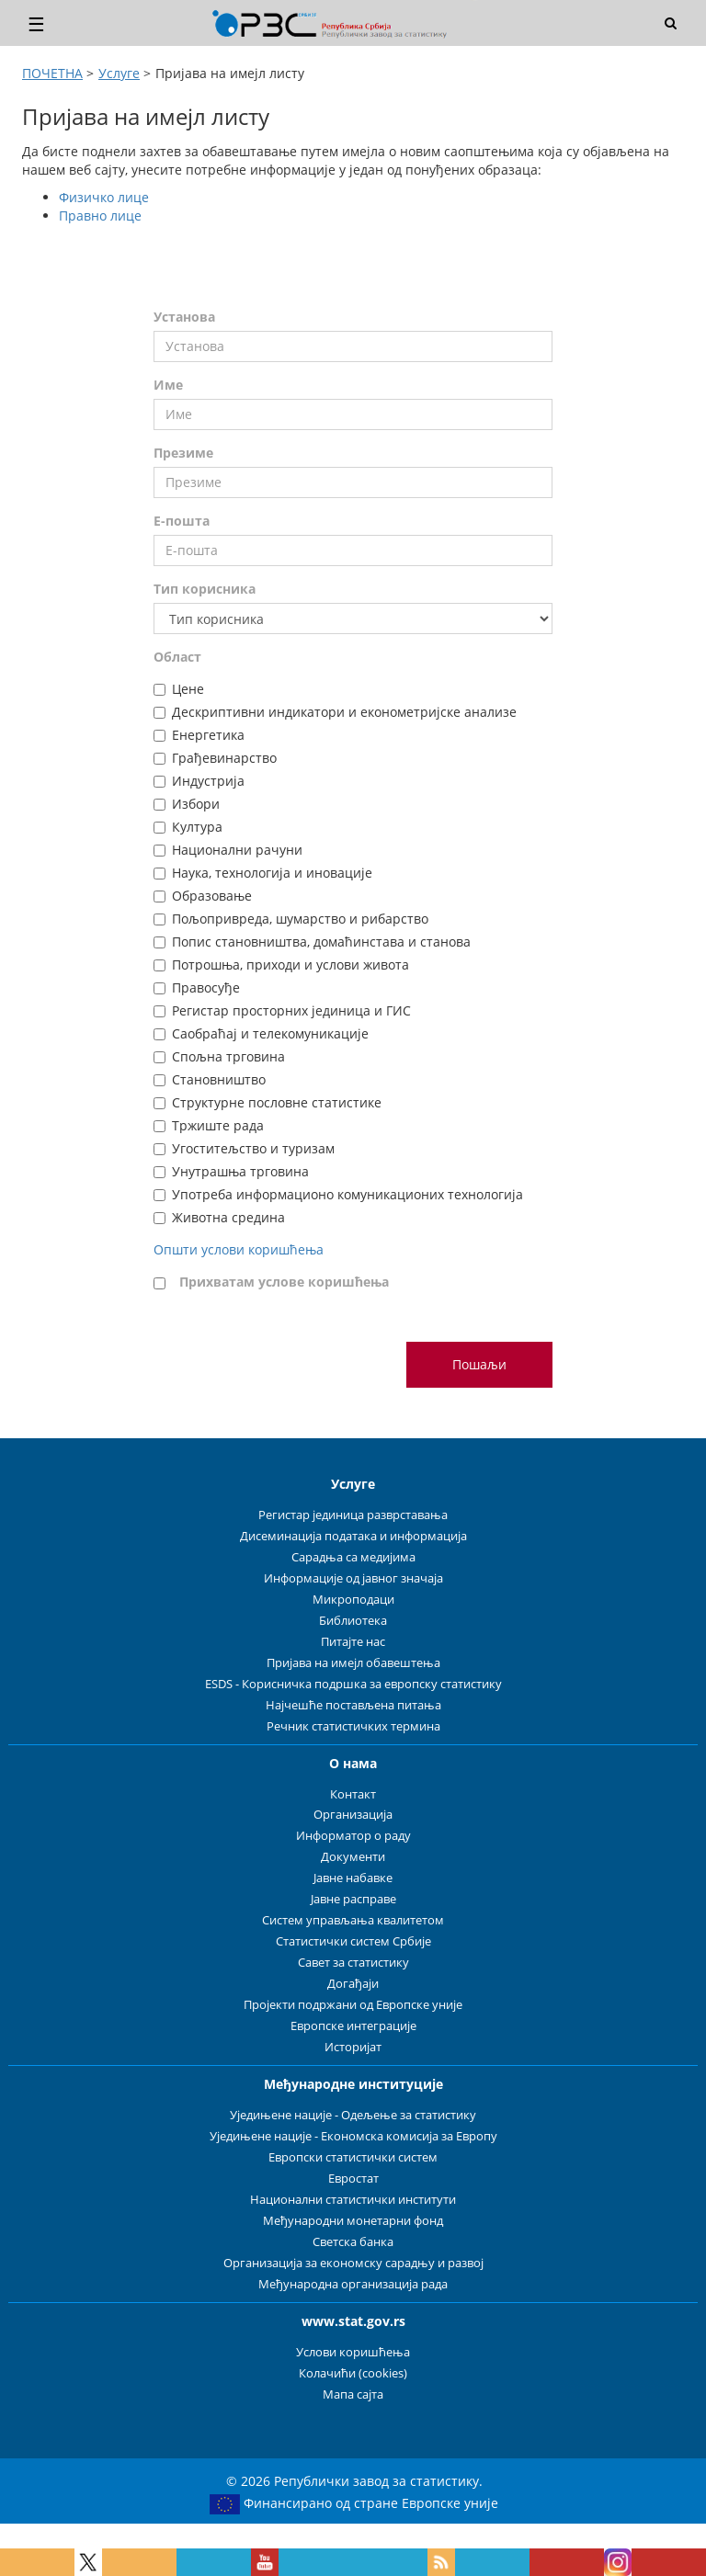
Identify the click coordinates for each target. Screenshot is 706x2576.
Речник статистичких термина (353, 1726)
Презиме (183, 452)
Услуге (119, 73)
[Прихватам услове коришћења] (159, 1283)
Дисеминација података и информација (353, 1536)
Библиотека (353, 1620)
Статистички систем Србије (353, 1941)
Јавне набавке (353, 1878)
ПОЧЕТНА (52, 73)
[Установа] (353, 346)
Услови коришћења (353, 2352)
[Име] (353, 414)
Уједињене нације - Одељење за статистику (353, 2115)
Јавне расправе (353, 1899)
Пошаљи (479, 1364)
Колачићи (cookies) (353, 2373)
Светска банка (353, 2242)
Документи (353, 1857)
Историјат (353, 2047)
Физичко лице (104, 197)
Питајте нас (353, 1642)
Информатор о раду (353, 1836)
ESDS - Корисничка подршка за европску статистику (353, 1684)
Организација (353, 1814)
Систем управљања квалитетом (353, 1920)
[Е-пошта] (353, 550)
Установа (184, 316)
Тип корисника (205, 588)
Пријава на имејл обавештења (353, 1663)
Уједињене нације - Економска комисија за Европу (353, 2136)
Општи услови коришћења (239, 1249)
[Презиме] (353, 482)
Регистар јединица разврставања (353, 1515)
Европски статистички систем (353, 2157)
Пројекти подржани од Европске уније (353, 2005)
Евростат (353, 2178)
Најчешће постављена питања (353, 1705)
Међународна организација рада (353, 2284)
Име (168, 384)
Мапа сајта (353, 2394)
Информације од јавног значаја (353, 1578)
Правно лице (100, 215)
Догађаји (353, 1984)
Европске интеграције (353, 2026)
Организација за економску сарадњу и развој (353, 2263)
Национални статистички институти (353, 2199)
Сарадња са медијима (353, 1557)
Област (177, 656)
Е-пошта (182, 520)
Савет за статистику (353, 1962)
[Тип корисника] (353, 618)
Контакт (353, 1794)
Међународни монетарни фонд (353, 2221)
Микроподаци (353, 1599)
